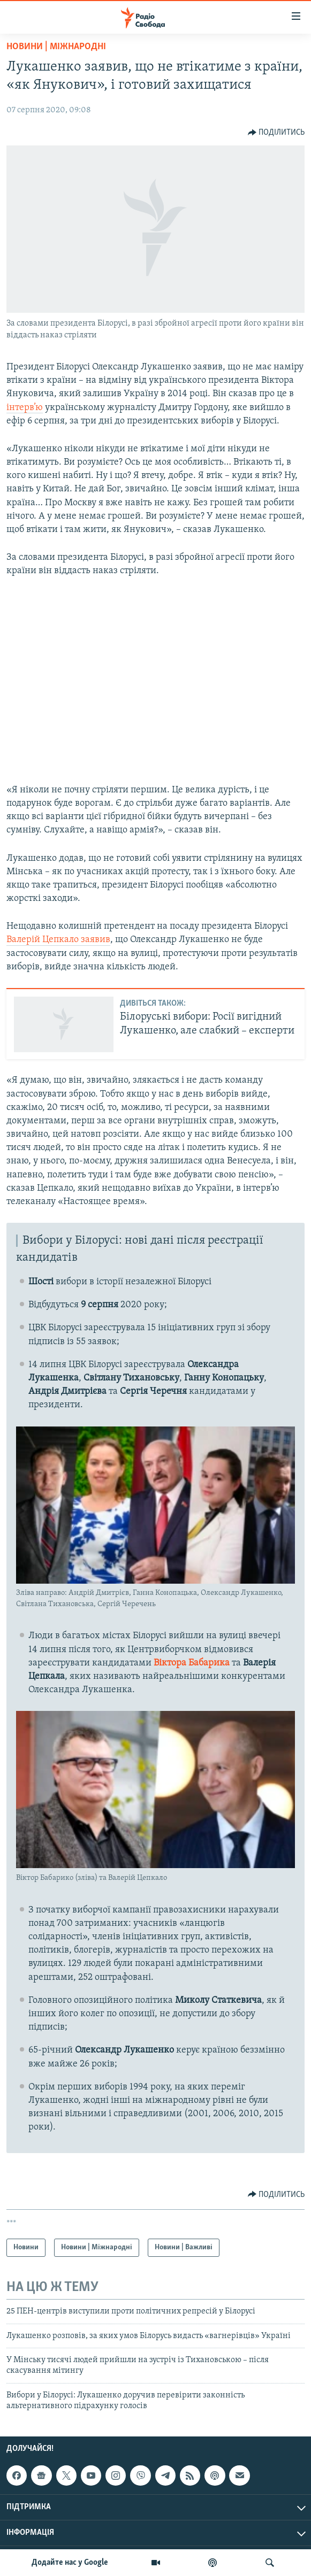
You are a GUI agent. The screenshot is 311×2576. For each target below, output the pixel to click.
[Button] (276, 132)
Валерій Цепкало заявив (58, 940)
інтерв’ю (24, 408)
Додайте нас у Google (70, 2562)
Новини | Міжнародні (56, 47)
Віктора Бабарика (192, 1663)
